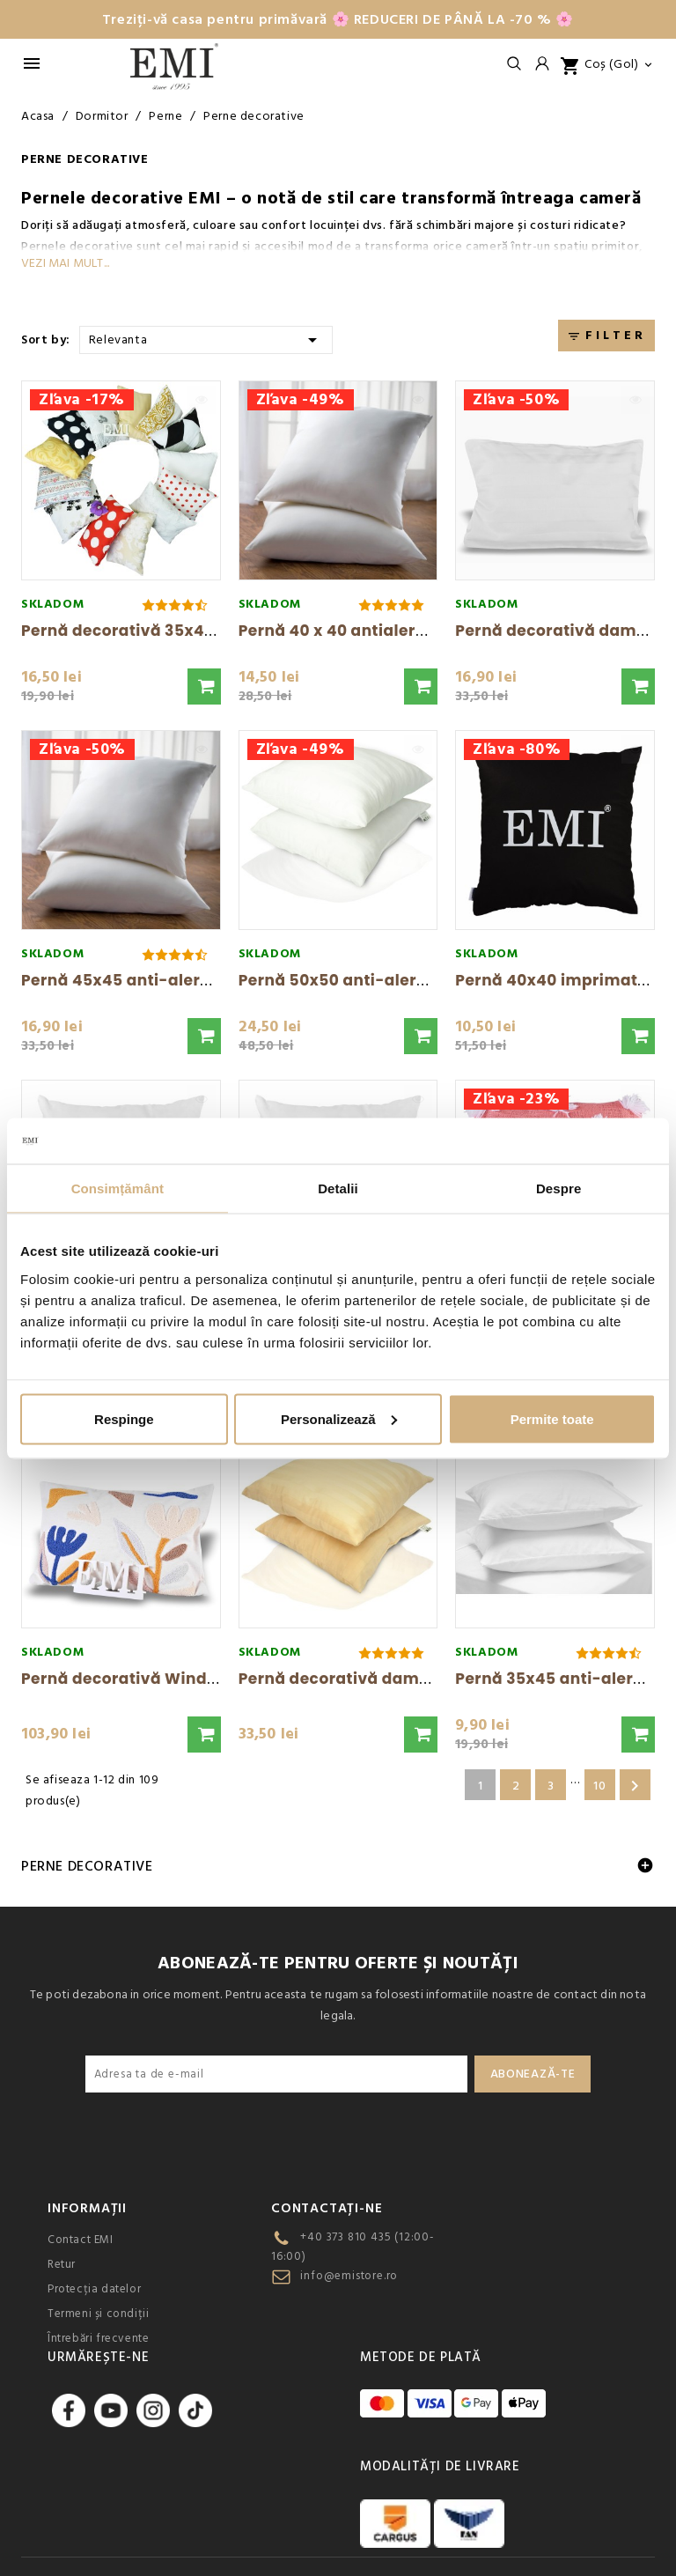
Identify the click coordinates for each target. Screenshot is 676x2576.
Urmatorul (634, 1786)
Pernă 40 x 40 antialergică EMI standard (400, 630)
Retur (62, 2264)
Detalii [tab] (338, 1188)
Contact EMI (81, 2240)
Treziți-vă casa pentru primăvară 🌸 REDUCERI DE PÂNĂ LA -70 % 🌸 (338, 19)
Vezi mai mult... (65, 263)
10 (599, 1786)
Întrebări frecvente (98, 2338)
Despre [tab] (558, 1188)
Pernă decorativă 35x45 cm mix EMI (165, 630)
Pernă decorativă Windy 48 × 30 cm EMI (180, 1678)
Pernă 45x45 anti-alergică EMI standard (183, 980)
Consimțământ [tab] (117, 1188)
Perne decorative (87, 1866)
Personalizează (339, 1418)
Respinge (124, 1418)
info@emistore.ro (349, 2276)
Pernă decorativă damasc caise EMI (382, 1678)
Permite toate (552, 1418)
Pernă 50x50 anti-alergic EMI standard (395, 980)
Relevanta (206, 339)
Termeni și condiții (98, 2313)
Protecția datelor (94, 2289)
